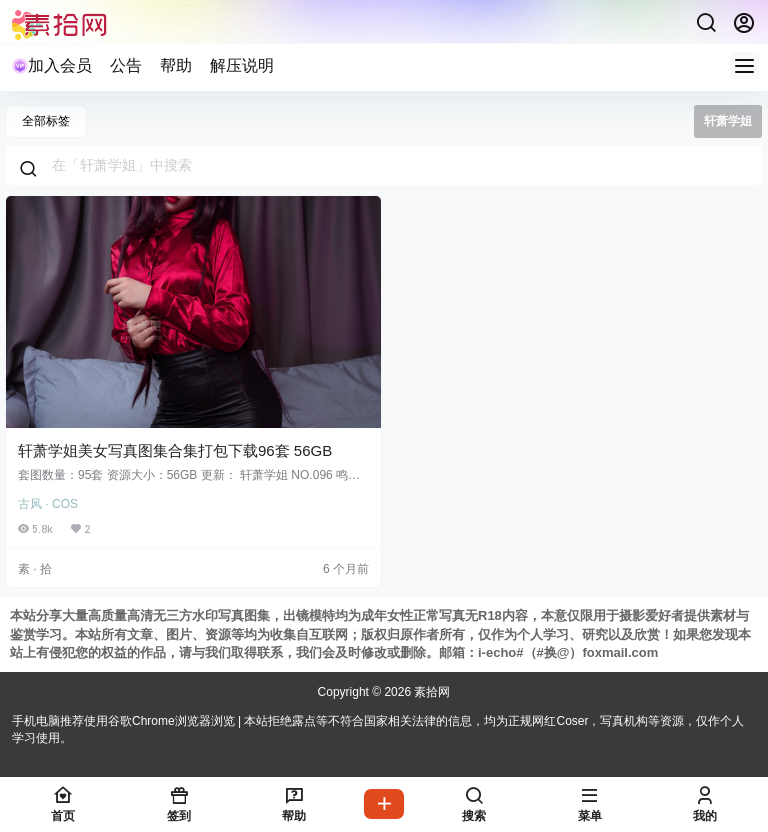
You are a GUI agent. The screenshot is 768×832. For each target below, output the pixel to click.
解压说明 (242, 65)
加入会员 (52, 65)
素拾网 (430, 692)
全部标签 (46, 121)
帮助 (176, 65)
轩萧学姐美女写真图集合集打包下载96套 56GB (175, 450)
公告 (126, 65)
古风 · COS (48, 504)
